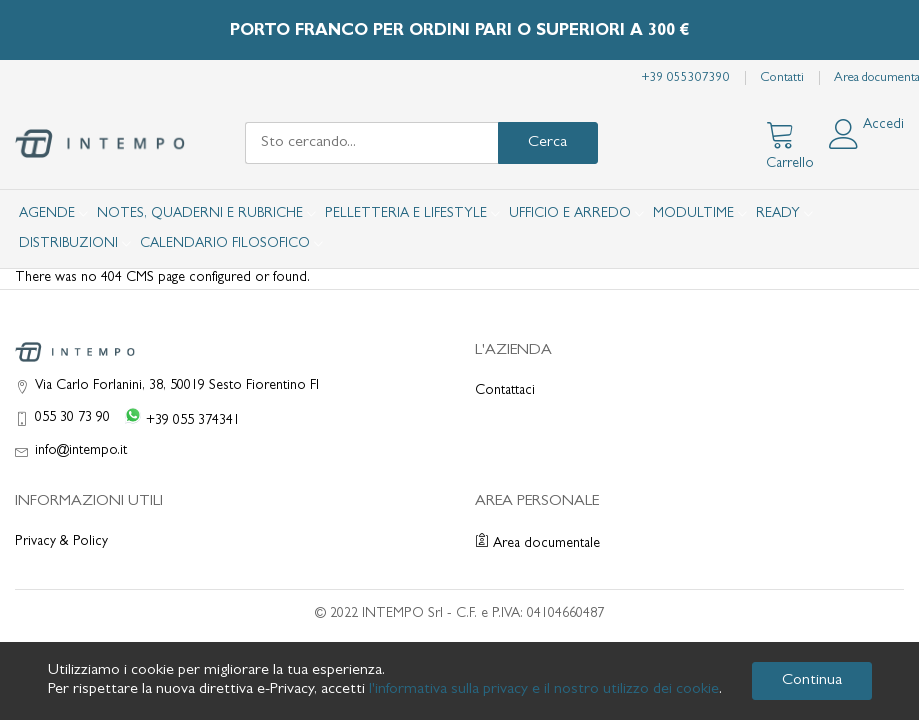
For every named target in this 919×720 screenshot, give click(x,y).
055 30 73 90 (72, 418)
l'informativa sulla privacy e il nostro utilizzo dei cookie (544, 690)
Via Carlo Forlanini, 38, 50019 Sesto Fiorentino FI (177, 386)
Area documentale (537, 544)
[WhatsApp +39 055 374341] (178, 418)
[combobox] (371, 143)
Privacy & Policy (61, 542)
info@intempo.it (81, 451)
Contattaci (505, 391)
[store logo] (100, 143)
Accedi (883, 125)
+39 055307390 (685, 78)
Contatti (782, 78)
